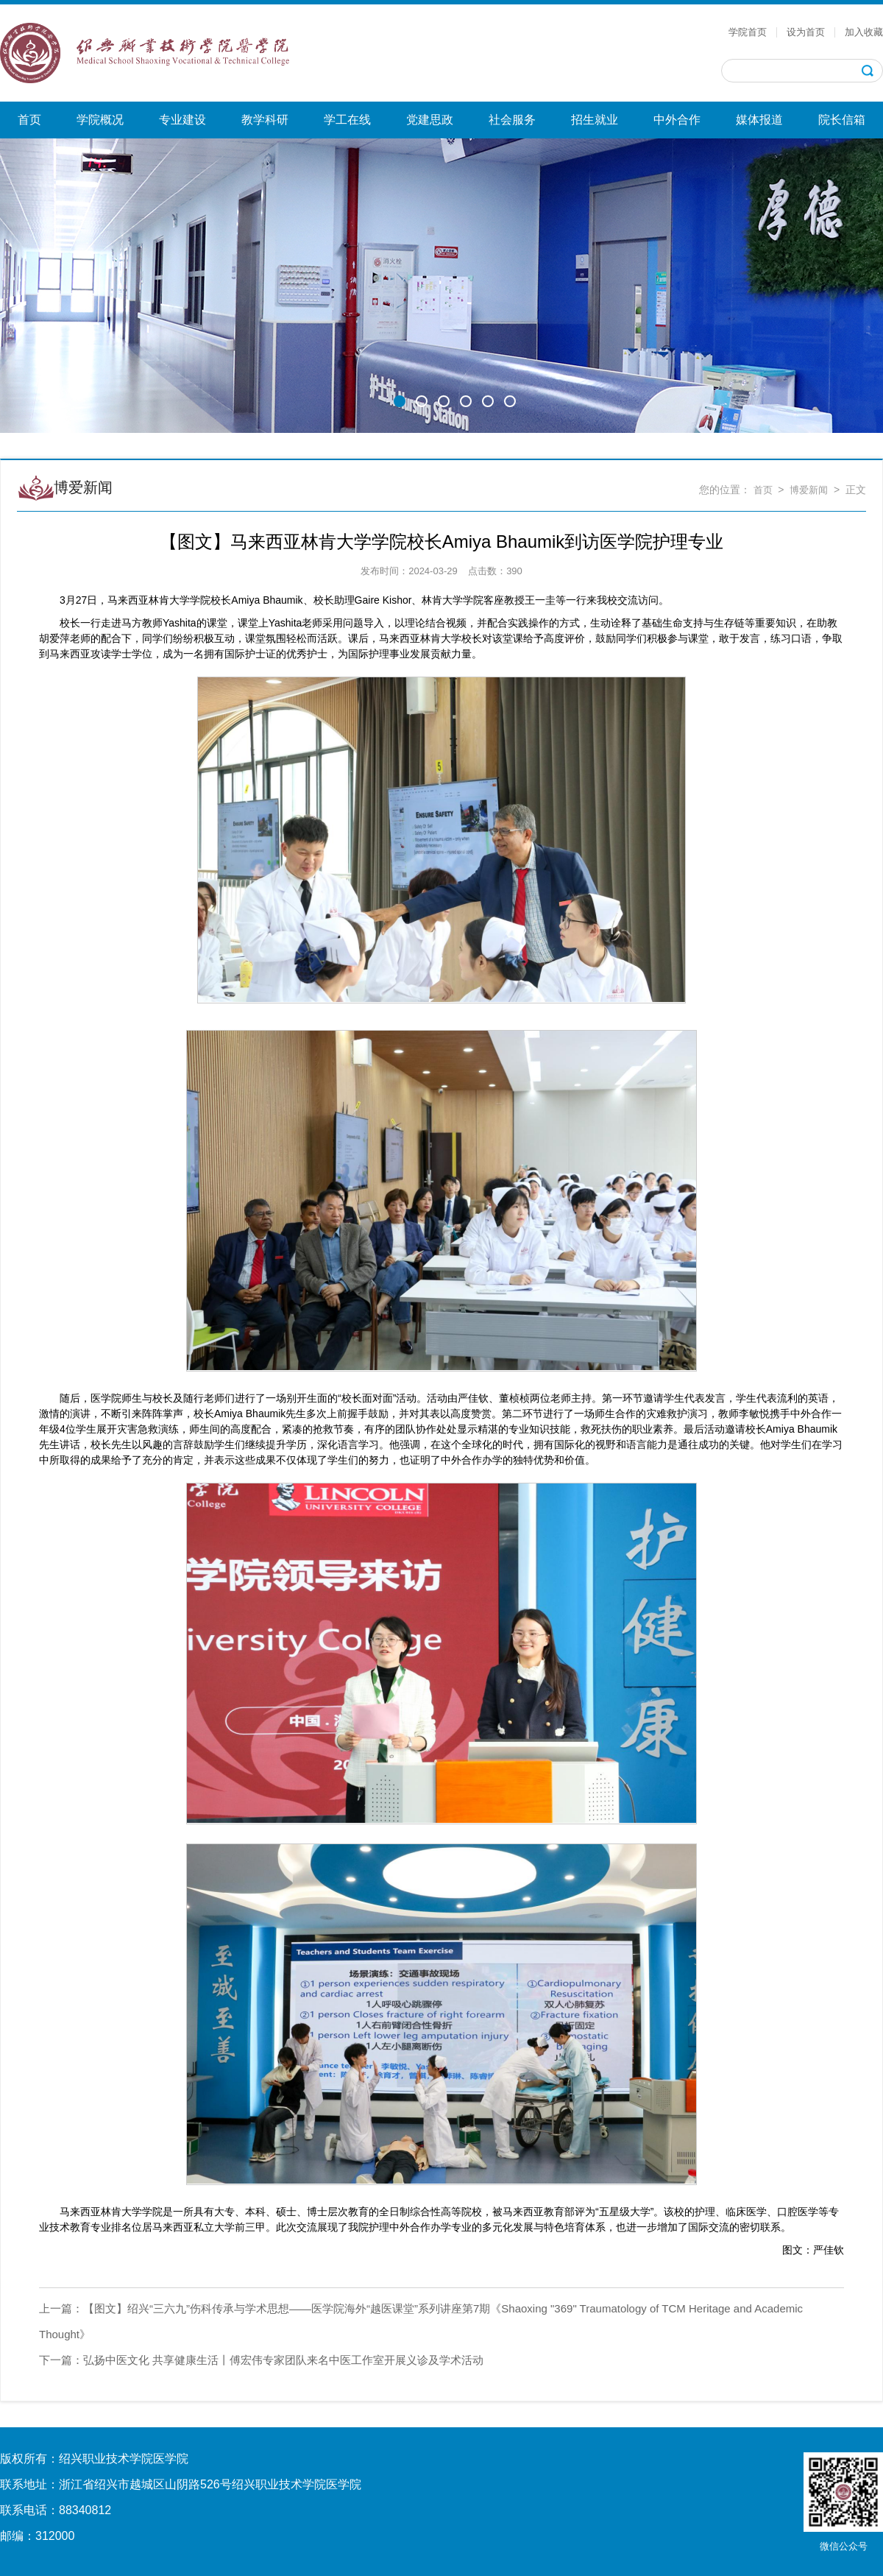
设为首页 (806, 32)
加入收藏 (864, 32)
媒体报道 (759, 119)
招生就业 (594, 119)
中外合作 (677, 119)
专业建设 (182, 119)
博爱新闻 (809, 489)
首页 (29, 119)
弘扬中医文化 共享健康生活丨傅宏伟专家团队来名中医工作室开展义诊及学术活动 (261, 2360)
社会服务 (512, 119)
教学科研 (264, 119)
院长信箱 (841, 119)
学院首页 (747, 32)
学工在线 (347, 119)
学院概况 (100, 119)
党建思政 (429, 119)
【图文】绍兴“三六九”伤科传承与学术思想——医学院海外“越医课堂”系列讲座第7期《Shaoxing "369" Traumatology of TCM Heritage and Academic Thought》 (421, 2321)
